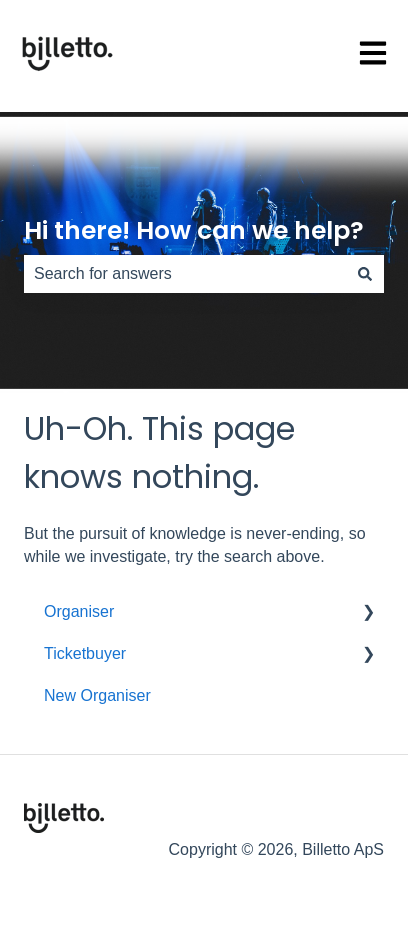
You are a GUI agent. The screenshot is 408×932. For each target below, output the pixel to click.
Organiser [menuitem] (79, 611)
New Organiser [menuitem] (97, 695)
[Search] (365, 274)
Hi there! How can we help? (194, 230)
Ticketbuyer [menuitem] (85, 653)
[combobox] (185, 274)
